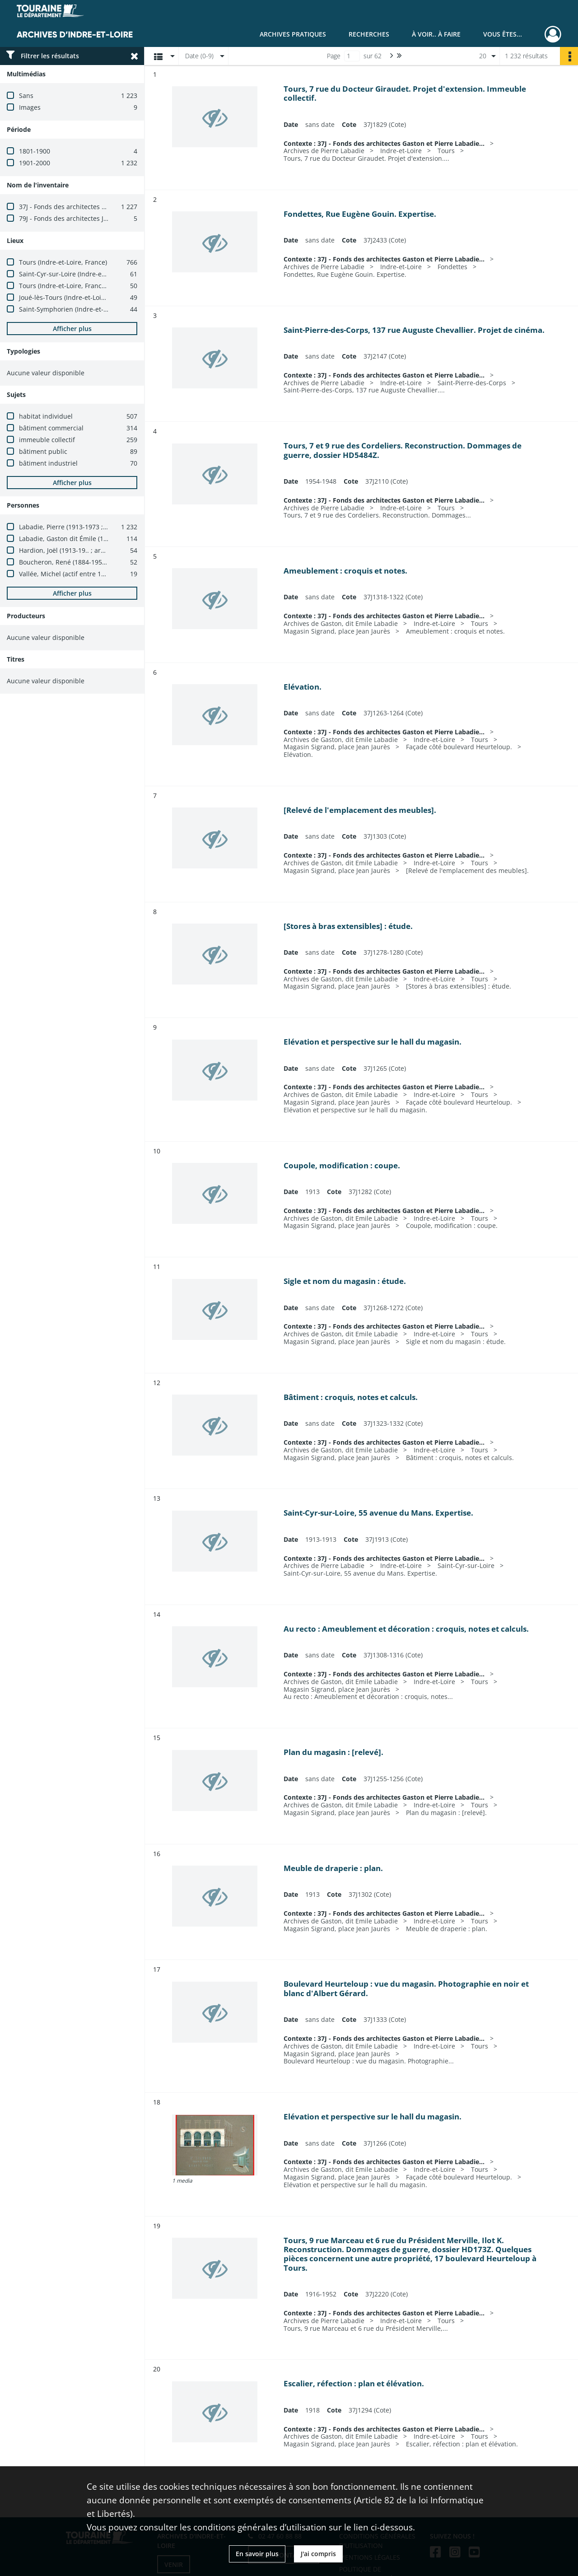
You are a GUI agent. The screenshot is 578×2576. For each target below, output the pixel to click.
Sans (26, 95)
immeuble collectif (47, 439)
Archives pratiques (293, 34)
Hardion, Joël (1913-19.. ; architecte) (72, 550)
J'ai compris (318, 2553)
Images (30, 107)
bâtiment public (43, 451)
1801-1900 (34, 151)
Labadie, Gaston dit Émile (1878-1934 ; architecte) (93, 538)
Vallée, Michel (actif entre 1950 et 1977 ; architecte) (96, 573)
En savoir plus (257, 2553)
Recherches (369, 34)
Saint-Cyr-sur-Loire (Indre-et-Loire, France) (83, 274)
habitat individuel (46, 416)
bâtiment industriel (48, 463)
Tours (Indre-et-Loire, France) (63, 262)
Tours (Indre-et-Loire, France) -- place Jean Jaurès (93, 285)
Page (333, 55)
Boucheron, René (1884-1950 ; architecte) (81, 562)
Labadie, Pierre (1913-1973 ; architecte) (78, 527)
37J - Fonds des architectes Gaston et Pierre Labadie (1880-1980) (116, 206)
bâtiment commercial (51, 428)
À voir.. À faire (436, 34)
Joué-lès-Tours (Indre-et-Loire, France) (76, 297)
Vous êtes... (502, 34)
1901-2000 (34, 163)
